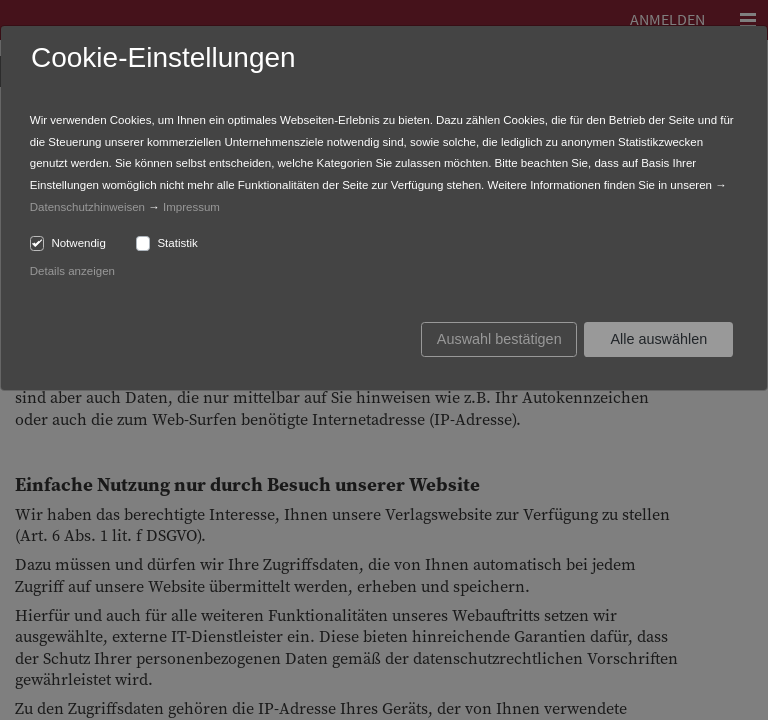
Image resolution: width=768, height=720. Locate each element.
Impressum (191, 207)
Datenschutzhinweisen (87, 207)
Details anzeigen (72, 271)
